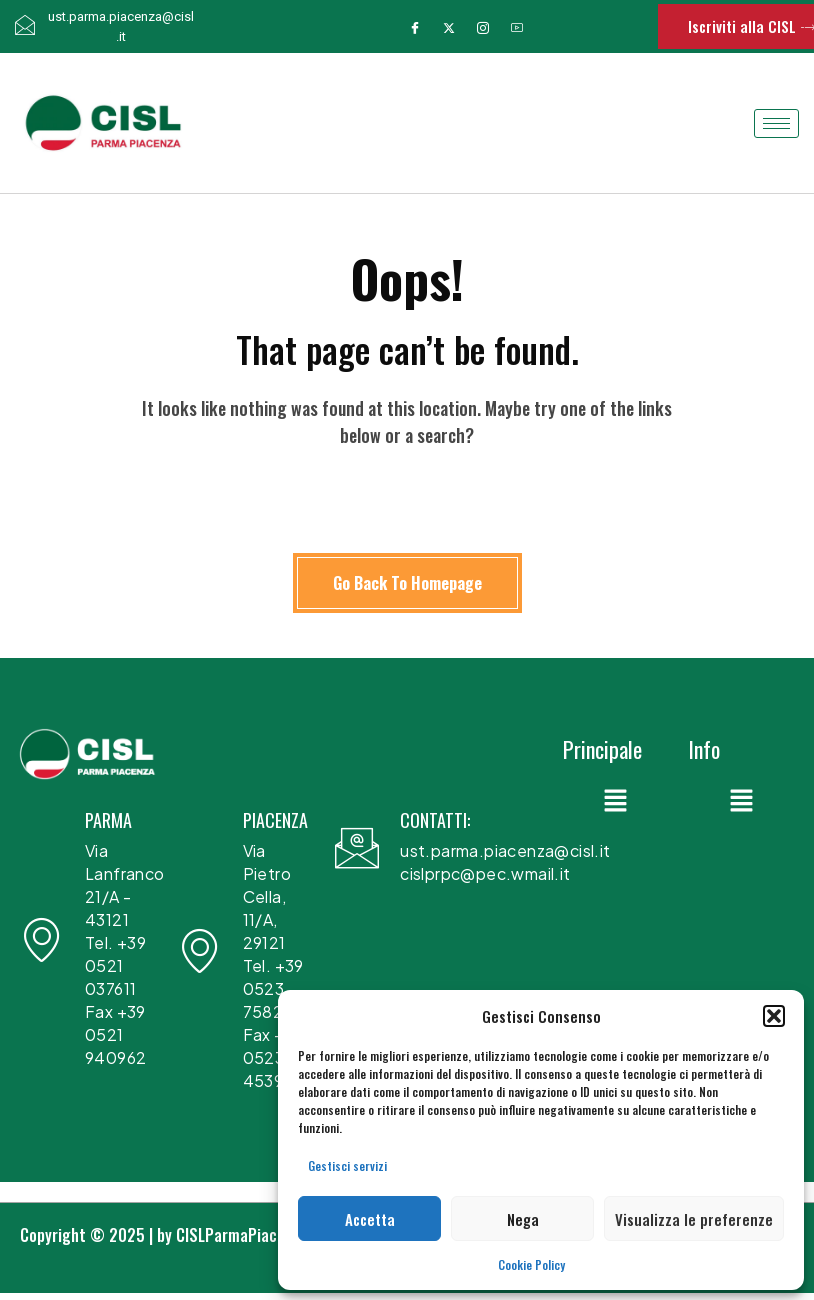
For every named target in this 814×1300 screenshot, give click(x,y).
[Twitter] (449, 27)
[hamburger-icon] (776, 123)
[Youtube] (517, 27)
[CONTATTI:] (357, 848)
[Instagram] (483, 27)
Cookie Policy (531, 1264)
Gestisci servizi (347, 1165)
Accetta (370, 1219)
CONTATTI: (435, 820)
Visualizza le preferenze (694, 1219)
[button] (774, 1016)
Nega (523, 1219)
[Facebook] (415, 27)
